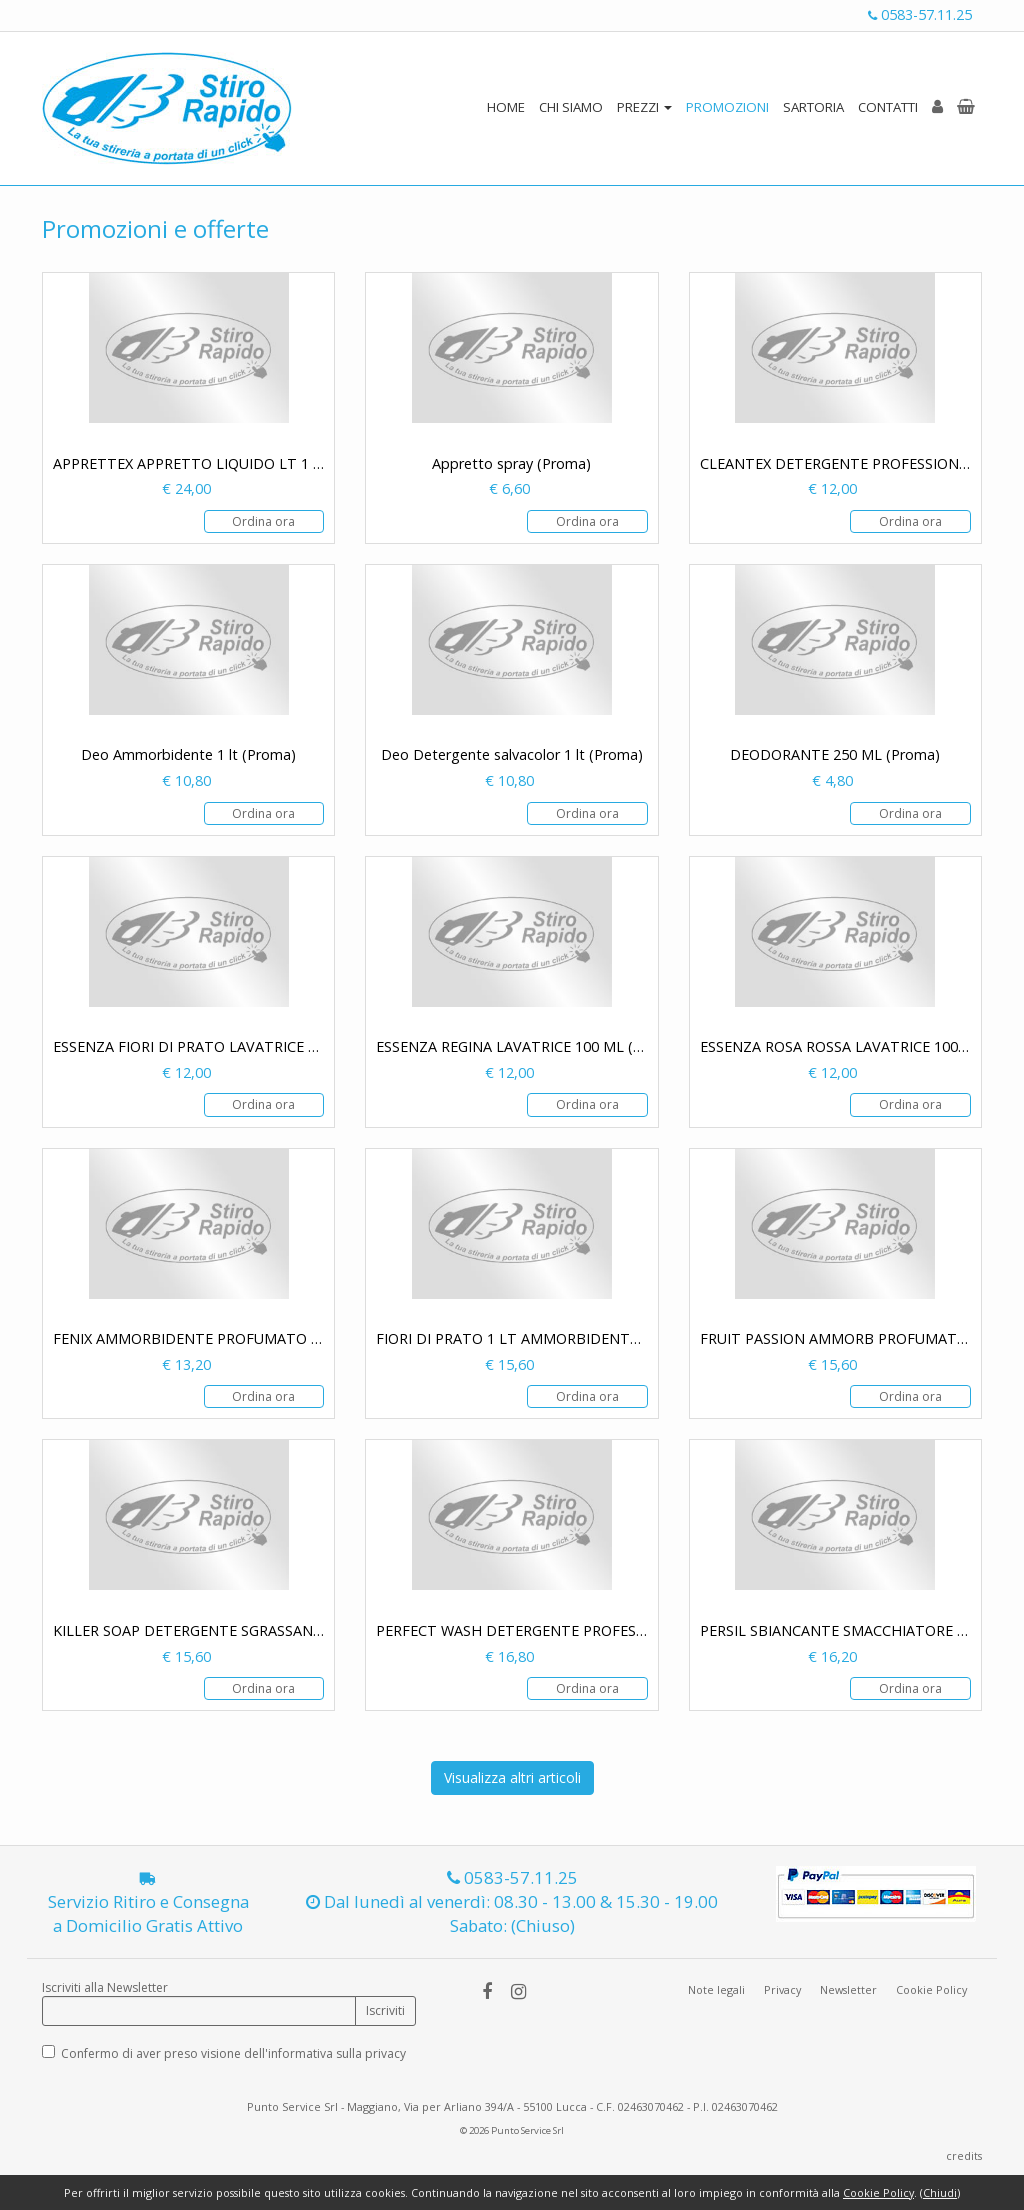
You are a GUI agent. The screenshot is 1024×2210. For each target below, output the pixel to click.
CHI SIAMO (571, 107)
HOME (506, 107)
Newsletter (848, 1989)
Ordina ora (263, 521)
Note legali (716, 1989)
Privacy (782, 1989)
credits (964, 2155)
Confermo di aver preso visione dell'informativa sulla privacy (233, 2053)
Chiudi (940, 2192)
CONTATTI (888, 107)
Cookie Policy (931, 1989)
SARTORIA (813, 107)
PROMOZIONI (727, 107)
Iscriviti (385, 2010)
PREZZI (644, 107)
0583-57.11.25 (920, 14)
